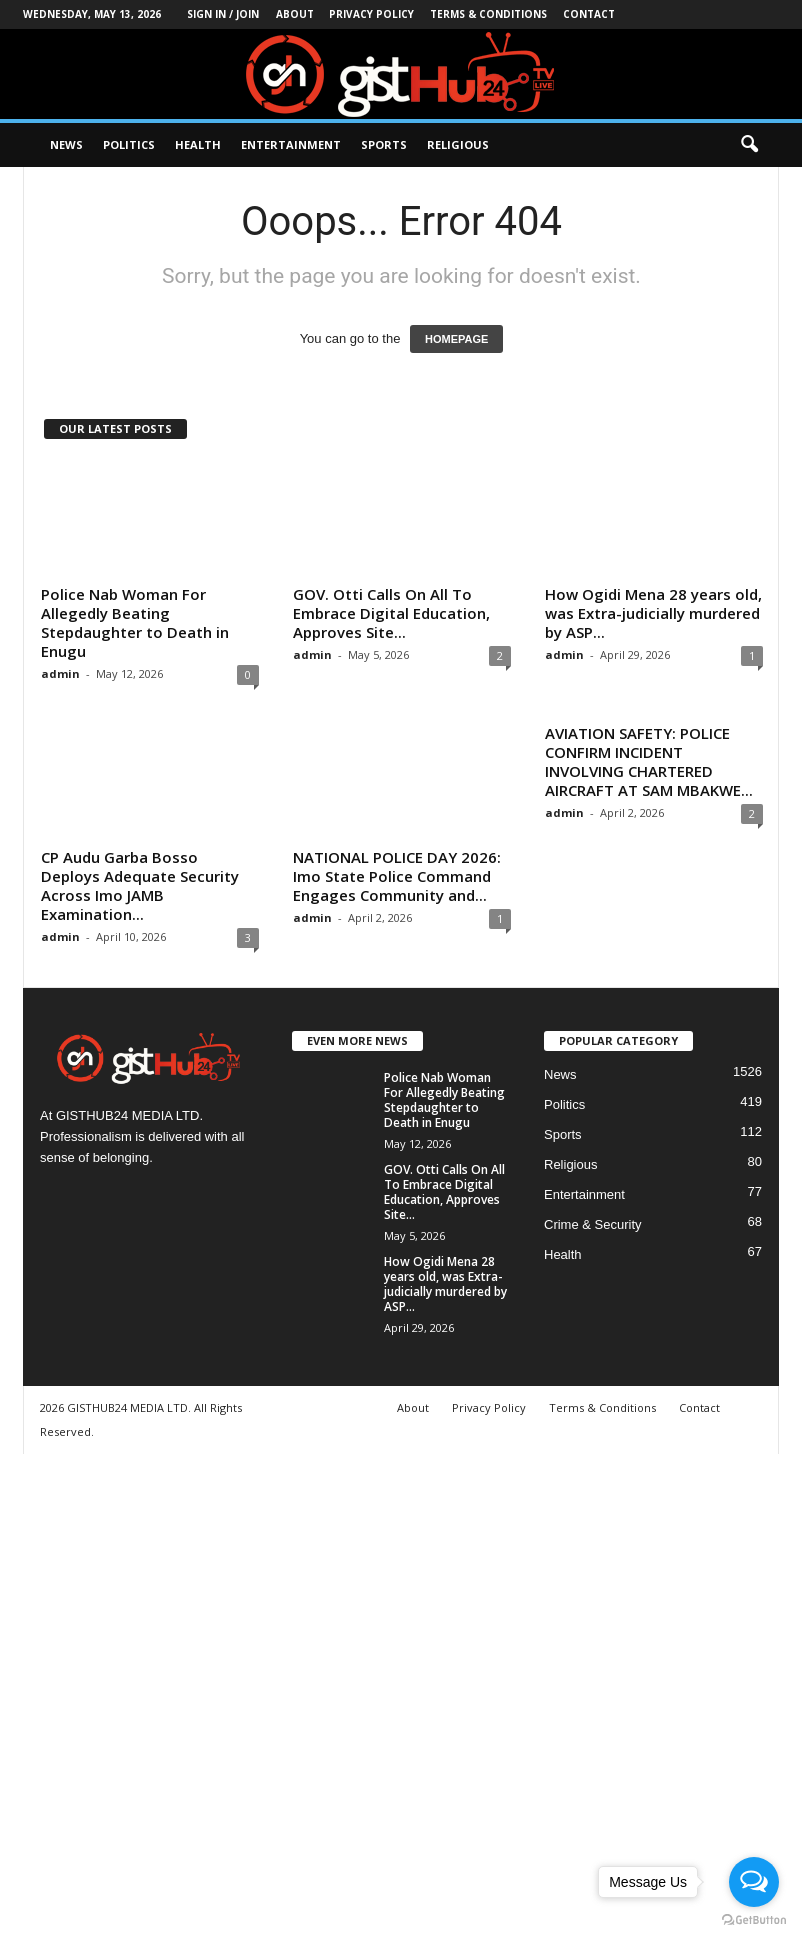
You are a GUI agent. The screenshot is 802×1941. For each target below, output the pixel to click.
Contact (589, 14)
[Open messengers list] (754, 1882)
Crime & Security (593, 1224)
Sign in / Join (223, 14)
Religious (458, 144)
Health (198, 144)
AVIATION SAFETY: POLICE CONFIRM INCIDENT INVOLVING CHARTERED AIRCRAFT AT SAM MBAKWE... (649, 761)
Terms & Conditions (488, 14)
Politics (129, 144)
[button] (749, 145)
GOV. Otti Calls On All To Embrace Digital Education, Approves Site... (391, 613)
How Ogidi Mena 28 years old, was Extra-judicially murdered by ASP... (653, 613)
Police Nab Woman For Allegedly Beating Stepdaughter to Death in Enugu (135, 622)
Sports (384, 144)
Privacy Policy (371, 14)
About (295, 14)
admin (60, 673)
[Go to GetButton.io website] (754, 1920)
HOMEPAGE (456, 339)
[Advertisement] (401, 1694)
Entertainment (291, 144)
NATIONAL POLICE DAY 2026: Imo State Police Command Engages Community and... (397, 876)
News (66, 144)
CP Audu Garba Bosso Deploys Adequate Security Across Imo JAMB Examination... (140, 885)
